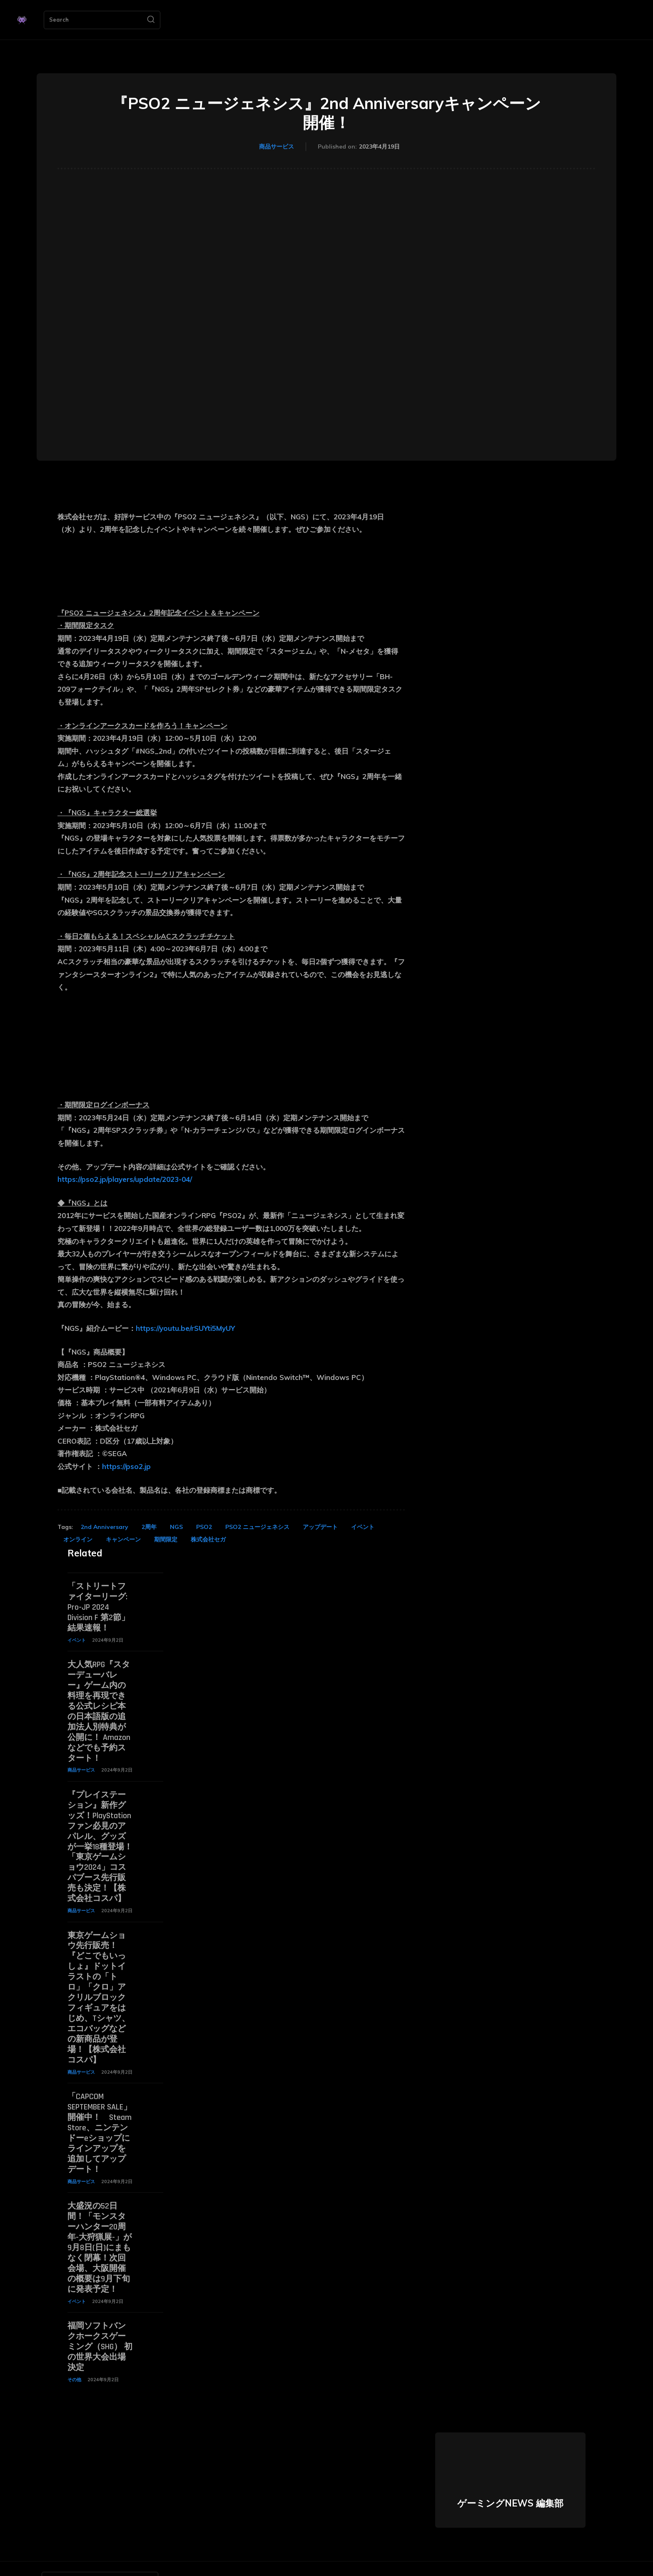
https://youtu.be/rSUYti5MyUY (185, 1328)
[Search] (150, 20)
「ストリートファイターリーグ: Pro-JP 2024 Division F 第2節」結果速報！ (98, 1606)
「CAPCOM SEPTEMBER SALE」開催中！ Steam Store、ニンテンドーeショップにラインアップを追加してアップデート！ (99, 2116)
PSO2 (204, 1527)
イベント (362, 1527)
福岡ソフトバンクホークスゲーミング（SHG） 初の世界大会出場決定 (99, 2323)
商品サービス (276, 147)
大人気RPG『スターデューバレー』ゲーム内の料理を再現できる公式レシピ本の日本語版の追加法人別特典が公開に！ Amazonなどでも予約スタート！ (98, 1707)
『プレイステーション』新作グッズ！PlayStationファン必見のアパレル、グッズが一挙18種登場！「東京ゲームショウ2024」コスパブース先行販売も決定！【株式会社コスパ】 (99, 1838)
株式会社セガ (208, 1539)
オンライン (77, 1539)
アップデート (320, 1527)
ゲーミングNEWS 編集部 (510, 2478)
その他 (74, 2355)
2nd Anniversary (104, 1527)
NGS (176, 1527)
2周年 (149, 1527)
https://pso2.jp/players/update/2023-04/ (124, 1179)
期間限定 (165, 1539)
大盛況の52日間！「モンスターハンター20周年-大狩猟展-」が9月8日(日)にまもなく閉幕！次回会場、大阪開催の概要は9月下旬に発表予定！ (99, 2227)
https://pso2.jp (126, 1466)
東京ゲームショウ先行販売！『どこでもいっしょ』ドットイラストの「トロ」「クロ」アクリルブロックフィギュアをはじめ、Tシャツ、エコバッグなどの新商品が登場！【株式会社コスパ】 (98, 1984)
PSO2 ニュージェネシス (257, 1527)
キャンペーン (123, 1539)
